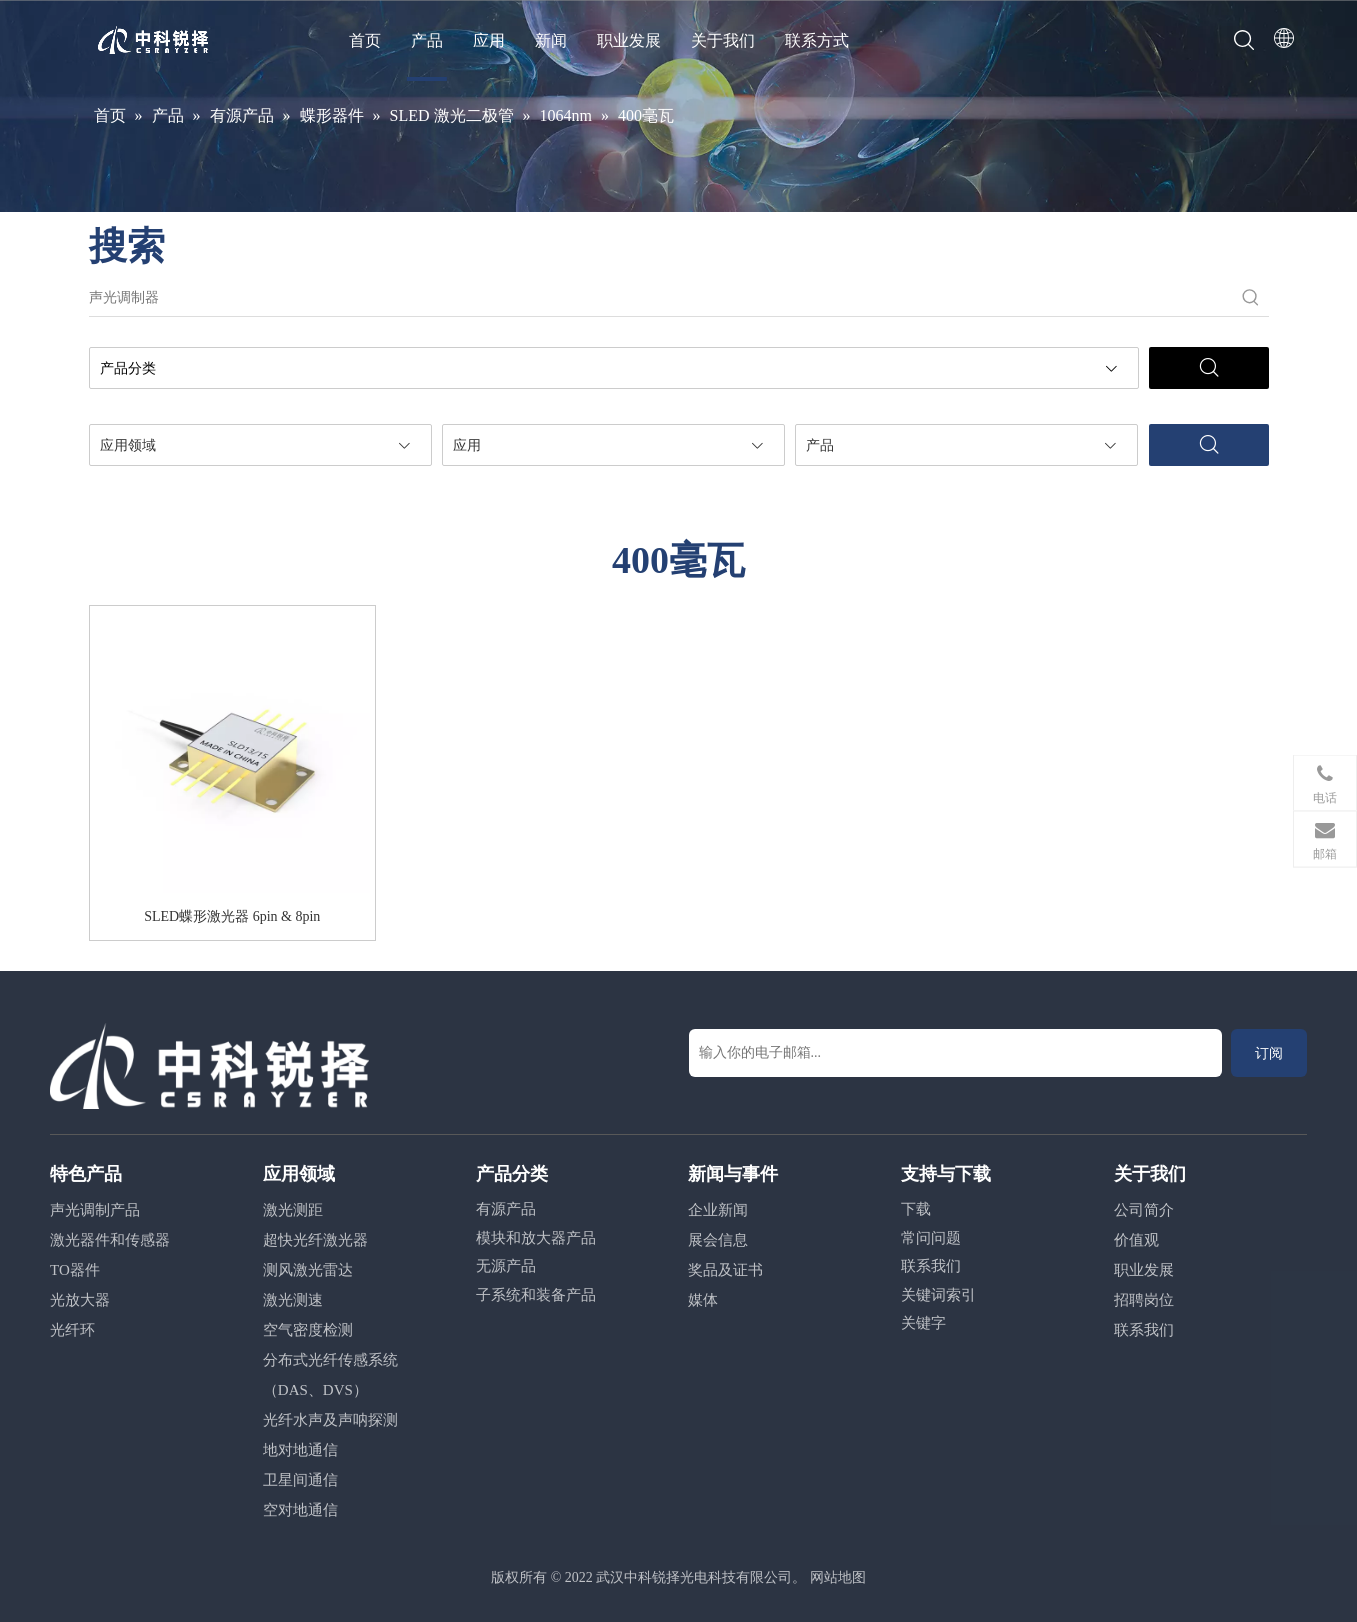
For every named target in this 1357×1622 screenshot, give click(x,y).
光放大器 (80, 1300)
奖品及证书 (725, 1270)
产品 (427, 40)
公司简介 (1144, 1210)
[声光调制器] (661, 298)
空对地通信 (300, 1510)
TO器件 (75, 1270)
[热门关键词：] (1251, 298)
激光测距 (293, 1210)
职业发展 (629, 40)
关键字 (923, 1323)
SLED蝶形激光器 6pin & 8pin (232, 916)
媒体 (703, 1300)
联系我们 (931, 1266)
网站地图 (838, 1577)
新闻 (551, 40)
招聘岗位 (1144, 1300)
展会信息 (718, 1240)
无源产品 (506, 1266)
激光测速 (293, 1300)
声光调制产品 (95, 1210)
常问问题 (931, 1238)
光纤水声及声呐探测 (330, 1420)
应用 (489, 40)
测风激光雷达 (308, 1270)
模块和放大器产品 (536, 1238)
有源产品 (506, 1209)
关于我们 (723, 40)
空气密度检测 (308, 1330)
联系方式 (817, 40)
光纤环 (72, 1330)
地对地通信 (300, 1450)
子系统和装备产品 (536, 1295)
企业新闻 (718, 1210)
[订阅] (1269, 1053)
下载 (916, 1209)
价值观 (1136, 1240)
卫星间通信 (300, 1480)
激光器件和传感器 (110, 1240)
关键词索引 (938, 1295)
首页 (365, 40)
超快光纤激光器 (315, 1240)
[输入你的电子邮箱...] (955, 1053)
